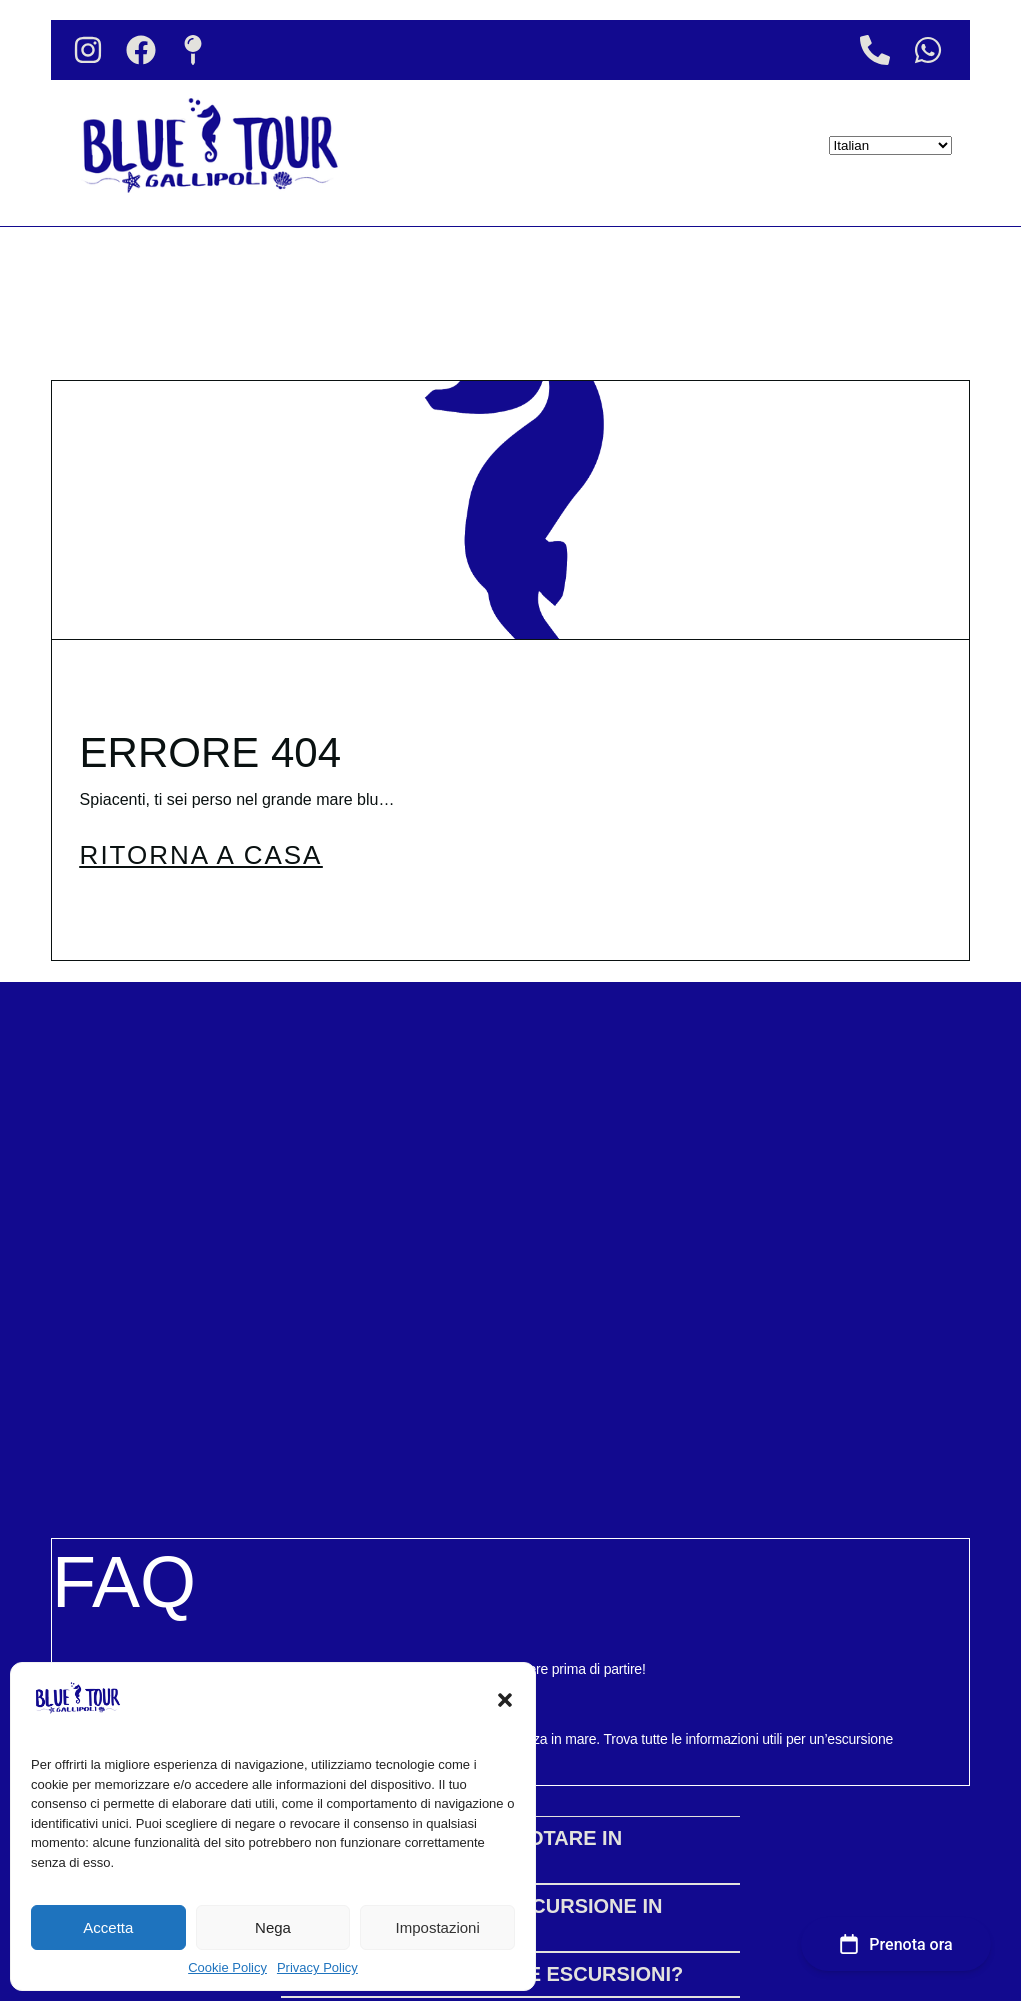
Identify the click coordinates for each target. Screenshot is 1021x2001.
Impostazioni (438, 1927)
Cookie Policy (227, 1967)
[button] (505, 1700)
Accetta (108, 1927)
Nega (273, 1927)
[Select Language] (890, 145)
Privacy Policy (317, 1967)
